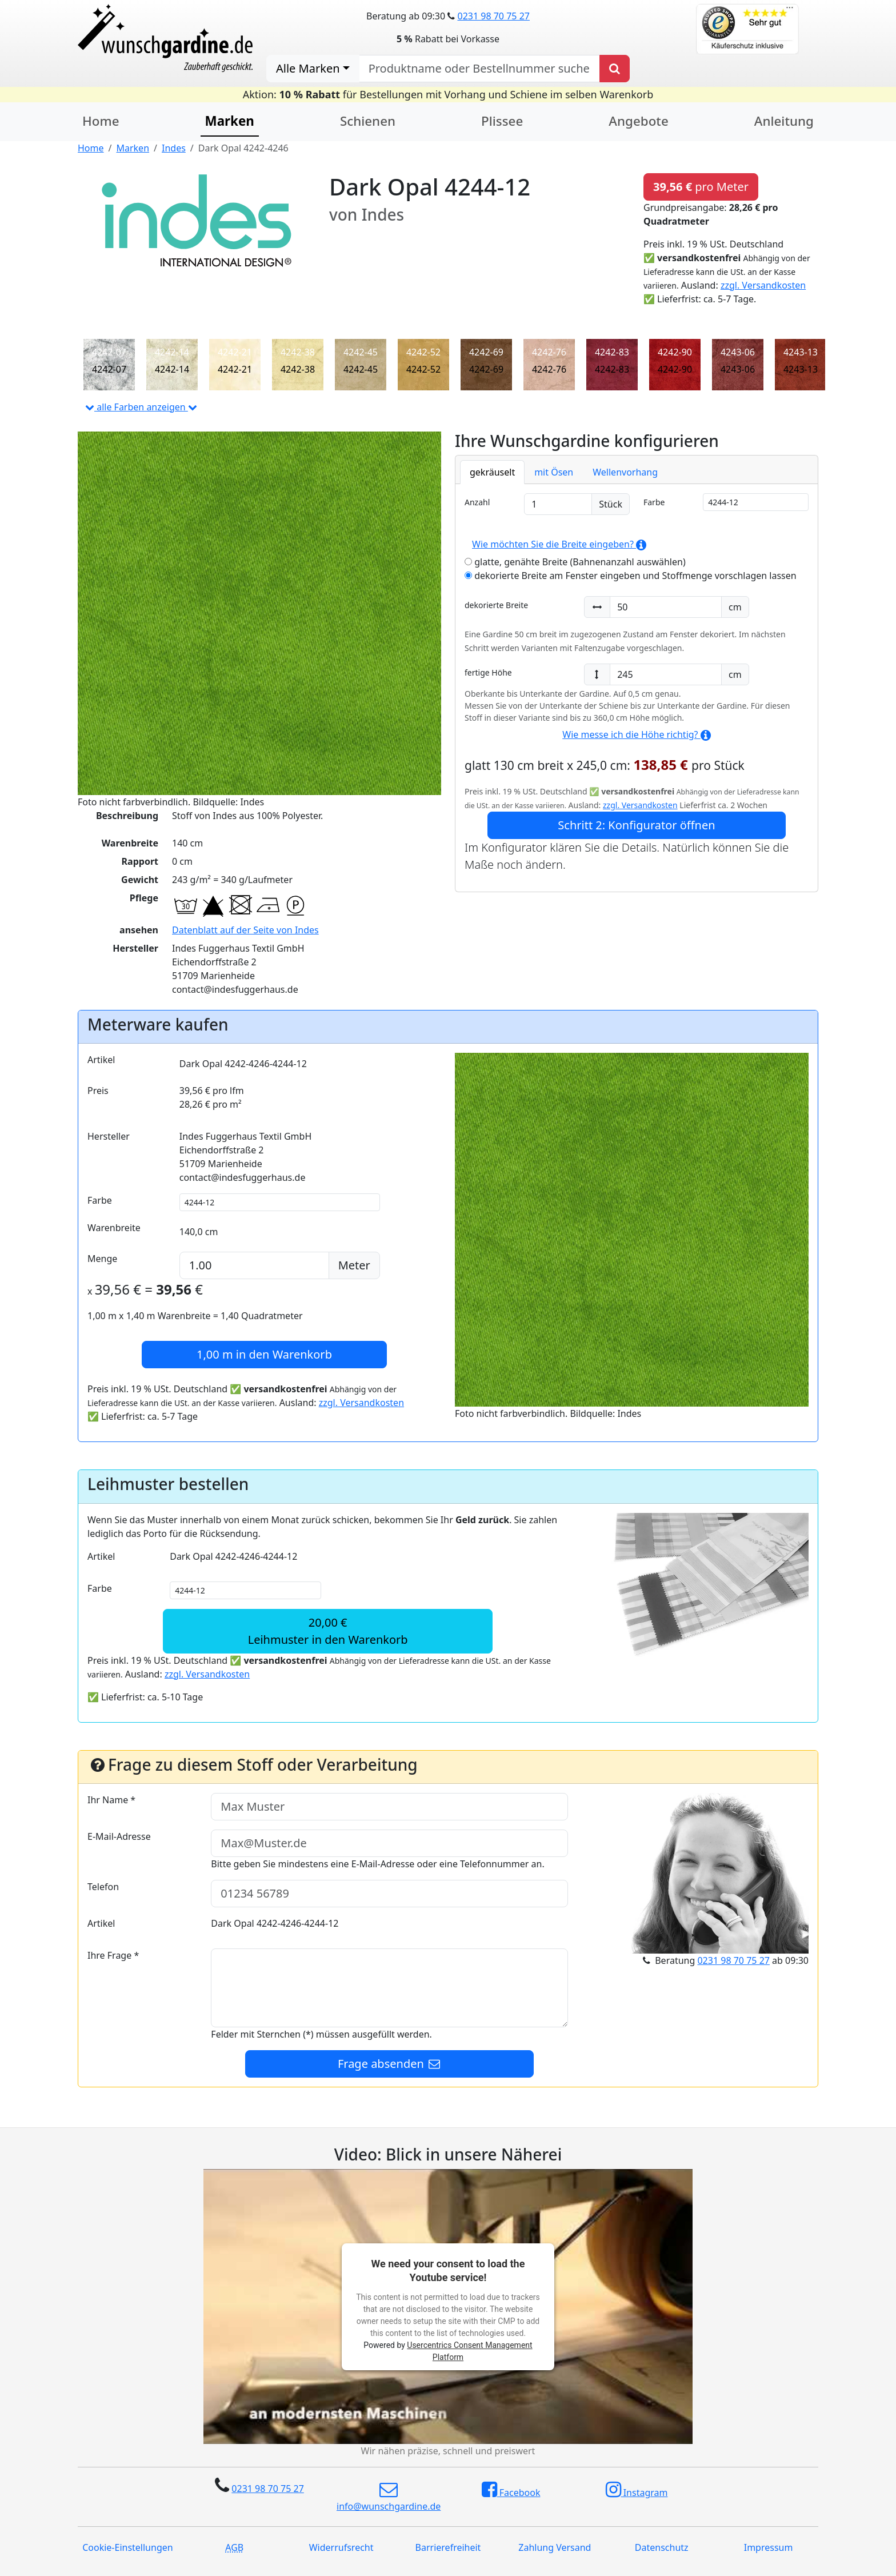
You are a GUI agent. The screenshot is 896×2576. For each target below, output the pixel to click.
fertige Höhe (488, 672)
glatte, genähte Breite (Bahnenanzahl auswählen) (575, 562)
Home (100, 121)
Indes (174, 148)
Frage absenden (390, 2063)
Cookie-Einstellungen (127, 2547)
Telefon (103, 1886)
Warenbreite (114, 1227)
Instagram (637, 2490)
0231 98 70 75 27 (493, 16)
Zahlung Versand (554, 2547)
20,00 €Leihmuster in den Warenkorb (328, 1631)
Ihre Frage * (113, 1955)
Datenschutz (662, 2547)
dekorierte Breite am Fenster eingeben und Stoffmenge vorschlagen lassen (631, 575)
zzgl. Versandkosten (763, 285)
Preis (98, 1090)
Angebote (638, 121)
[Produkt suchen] (614, 68)
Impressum (768, 2547)
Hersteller (108, 1136)
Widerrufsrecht (341, 2547)
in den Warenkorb (264, 1354)
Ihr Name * (111, 1800)
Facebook (511, 2490)
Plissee (502, 121)
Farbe (654, 502)
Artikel (101, 1059)
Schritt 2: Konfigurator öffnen (636, 825)
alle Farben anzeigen (141, 407)
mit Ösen (553, 472)
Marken (229, 121)
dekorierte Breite (496, 605)
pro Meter (701, 186)
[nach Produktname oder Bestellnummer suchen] (479, 68)
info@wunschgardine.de (389, 2497)
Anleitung (784, 121)
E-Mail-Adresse (119, 1836)
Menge (102, 1258)
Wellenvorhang (625, 472)
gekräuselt (492, 472)
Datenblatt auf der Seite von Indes (245, 930)
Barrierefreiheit (448, 2547)
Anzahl (477, 502)
